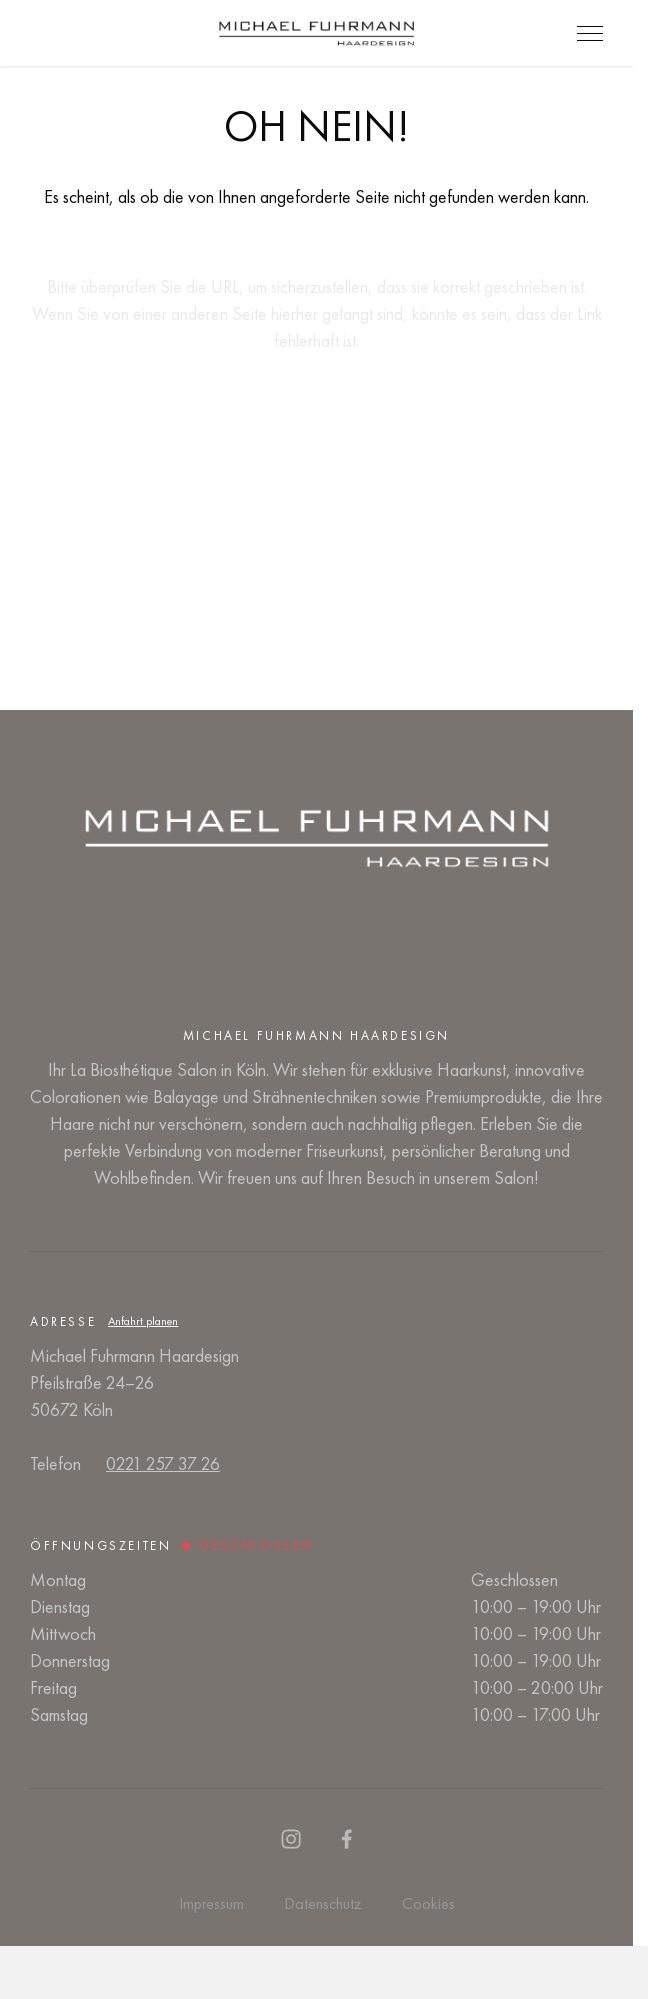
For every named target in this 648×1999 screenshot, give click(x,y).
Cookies (428, 1903)
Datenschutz (323, 1903)
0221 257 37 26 (163, 1463)
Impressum (211, 1903)
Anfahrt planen (143, 1321)
